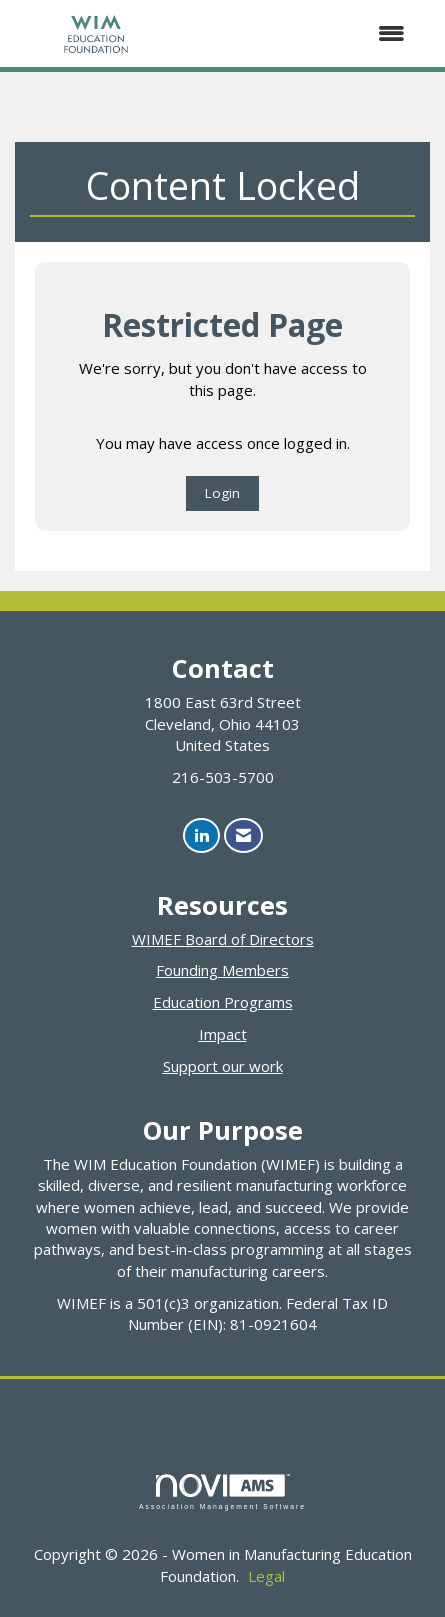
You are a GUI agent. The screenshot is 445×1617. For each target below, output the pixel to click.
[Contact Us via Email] (243, 835)
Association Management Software (222, 1492)
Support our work (223, 1066)
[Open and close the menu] (301, 33)
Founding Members (222, 970)
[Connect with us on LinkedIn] (201, 835)
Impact (223, 1034)
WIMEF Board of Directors (223, 939)
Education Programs (223, 1002)
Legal (266, 1576)
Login (222, 493)
